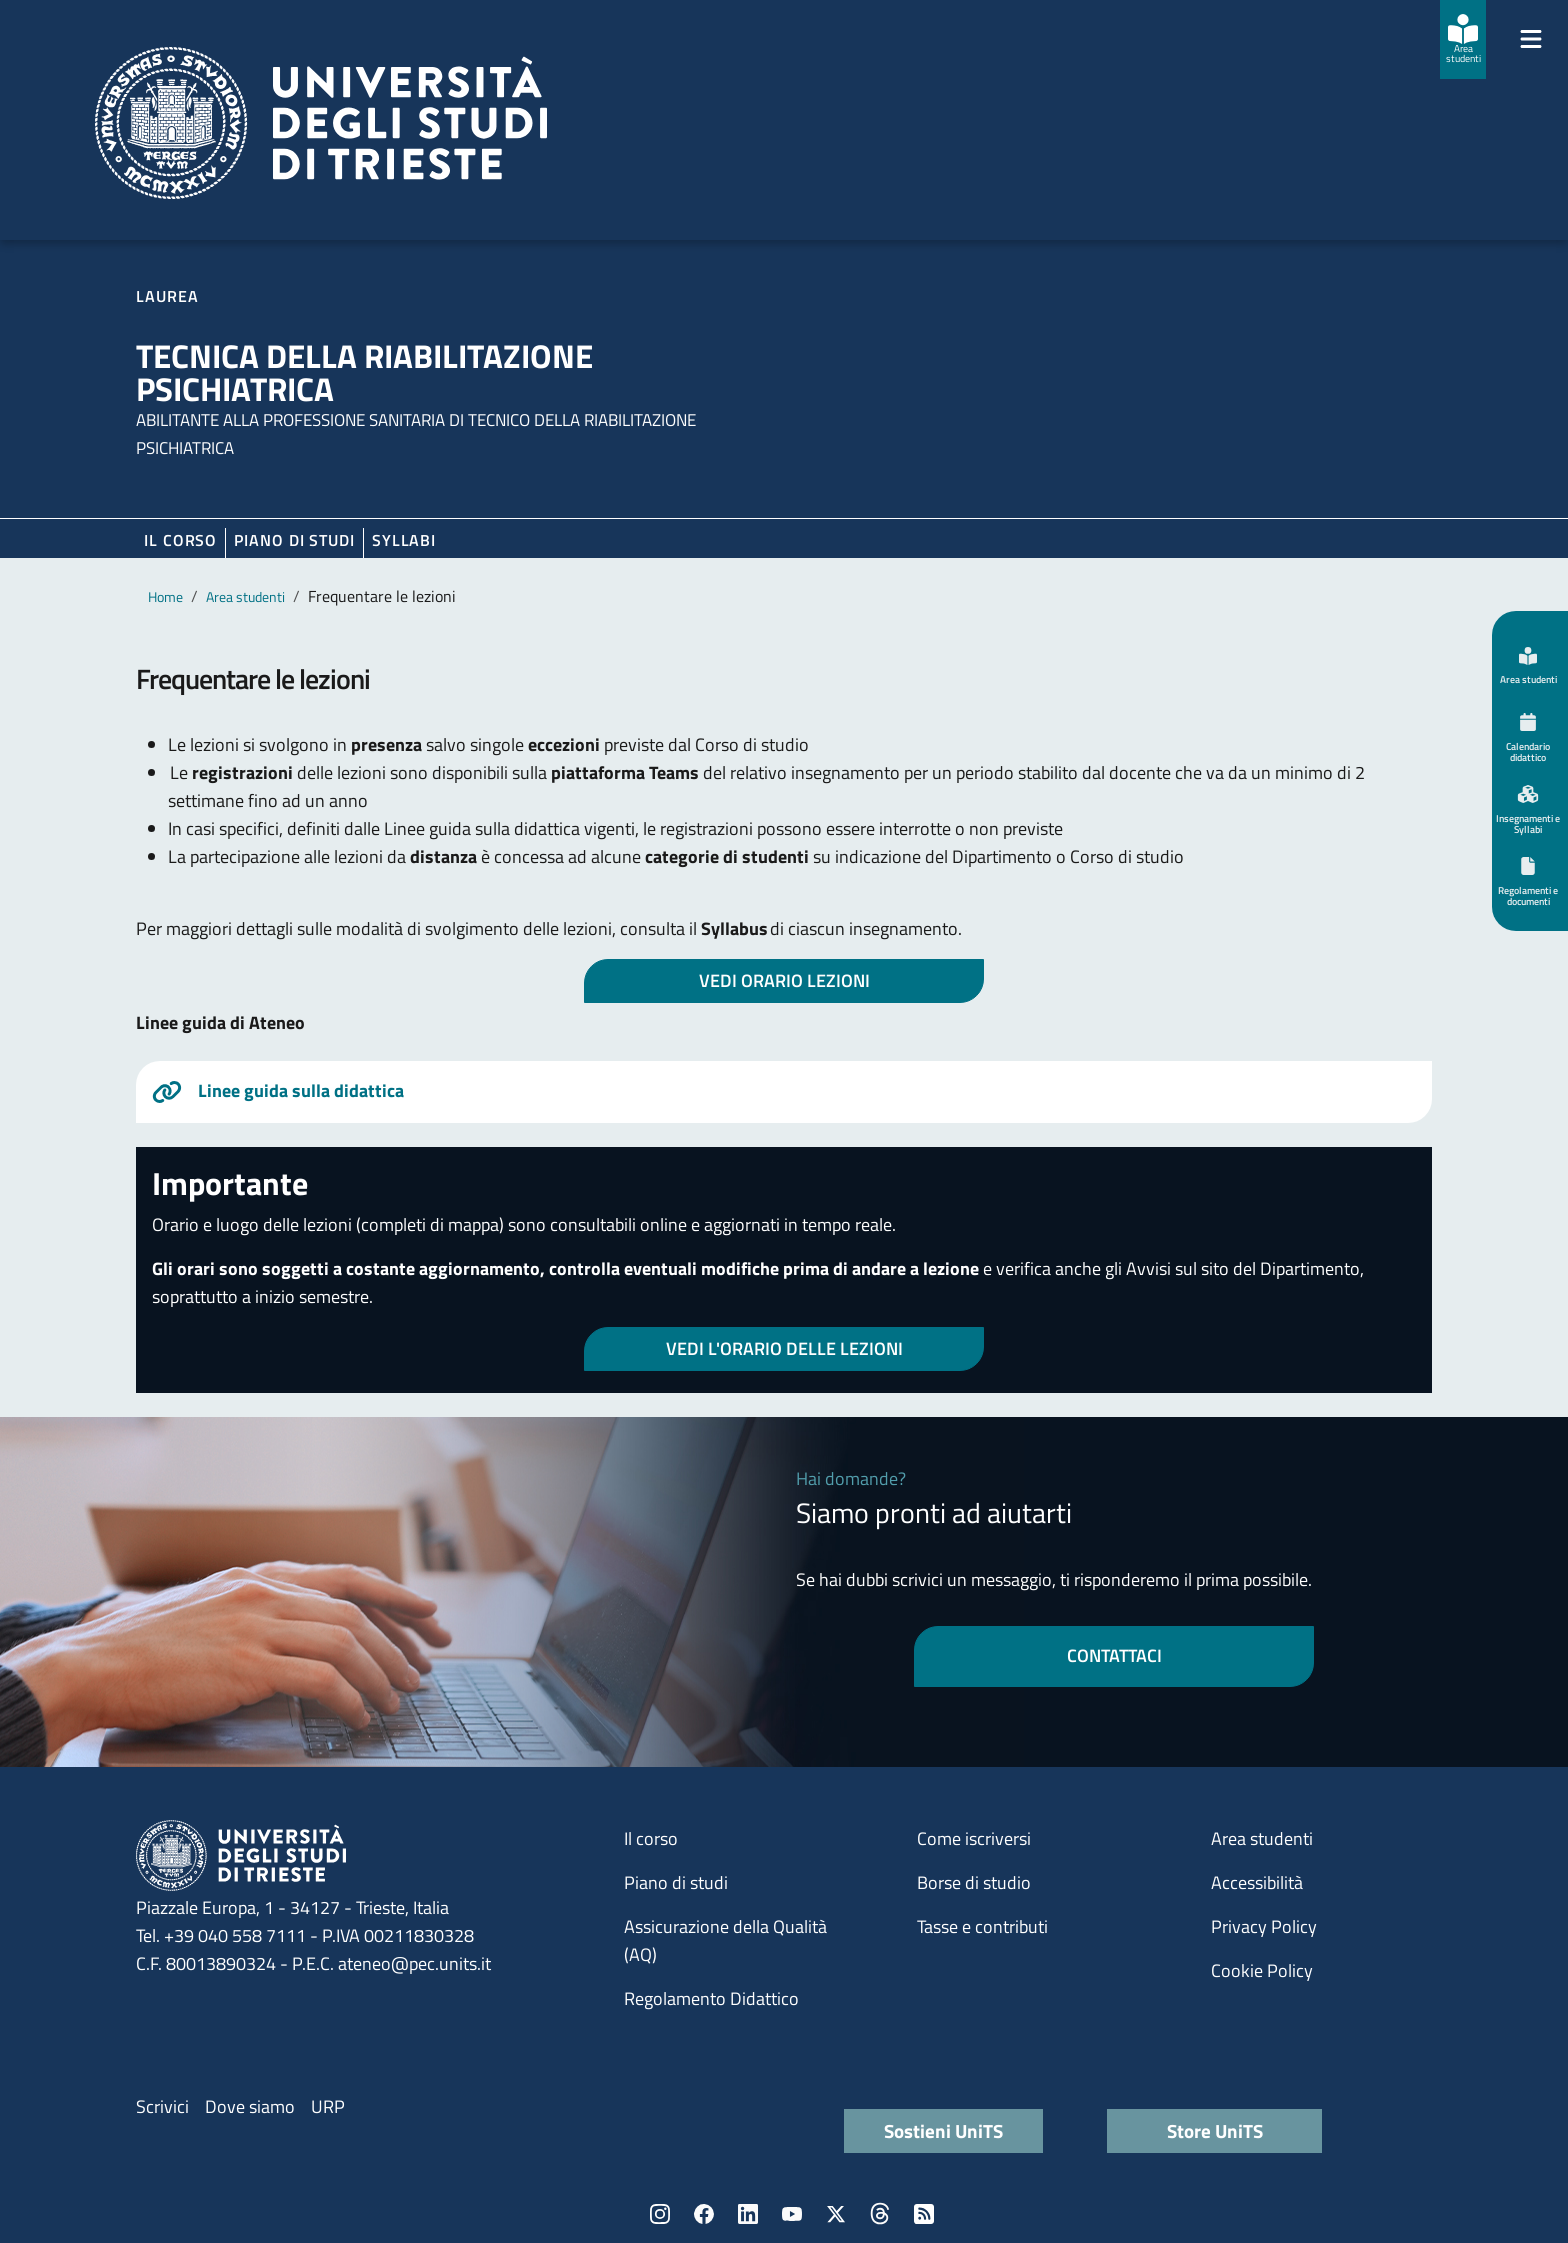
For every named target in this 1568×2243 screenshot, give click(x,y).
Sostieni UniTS (943, 2130)
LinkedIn (748, 2214)
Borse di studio (974, 1882)
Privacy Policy (1264, 1926)
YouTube (792, 2214)
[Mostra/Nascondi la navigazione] (1531, 39)
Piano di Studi (294, 540)
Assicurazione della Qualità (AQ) (725, 1940)
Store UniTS (1215, 2130)
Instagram (660, 2214)
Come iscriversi (974, 1838)
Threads (880, 2214)
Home (165, 596)
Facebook (704, 2214)
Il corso (180, 540)
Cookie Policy (1262, 1970)
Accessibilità (1257, 1882)
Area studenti (245, 596)
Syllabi (404, 540)
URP (328, 2106)
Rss (924, 2214)
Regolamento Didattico (711, 1998)
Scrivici (162, 2106)
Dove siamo (250, 2106)
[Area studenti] (1463, 39)
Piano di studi (676, 1882)
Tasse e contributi (982, 1926)
